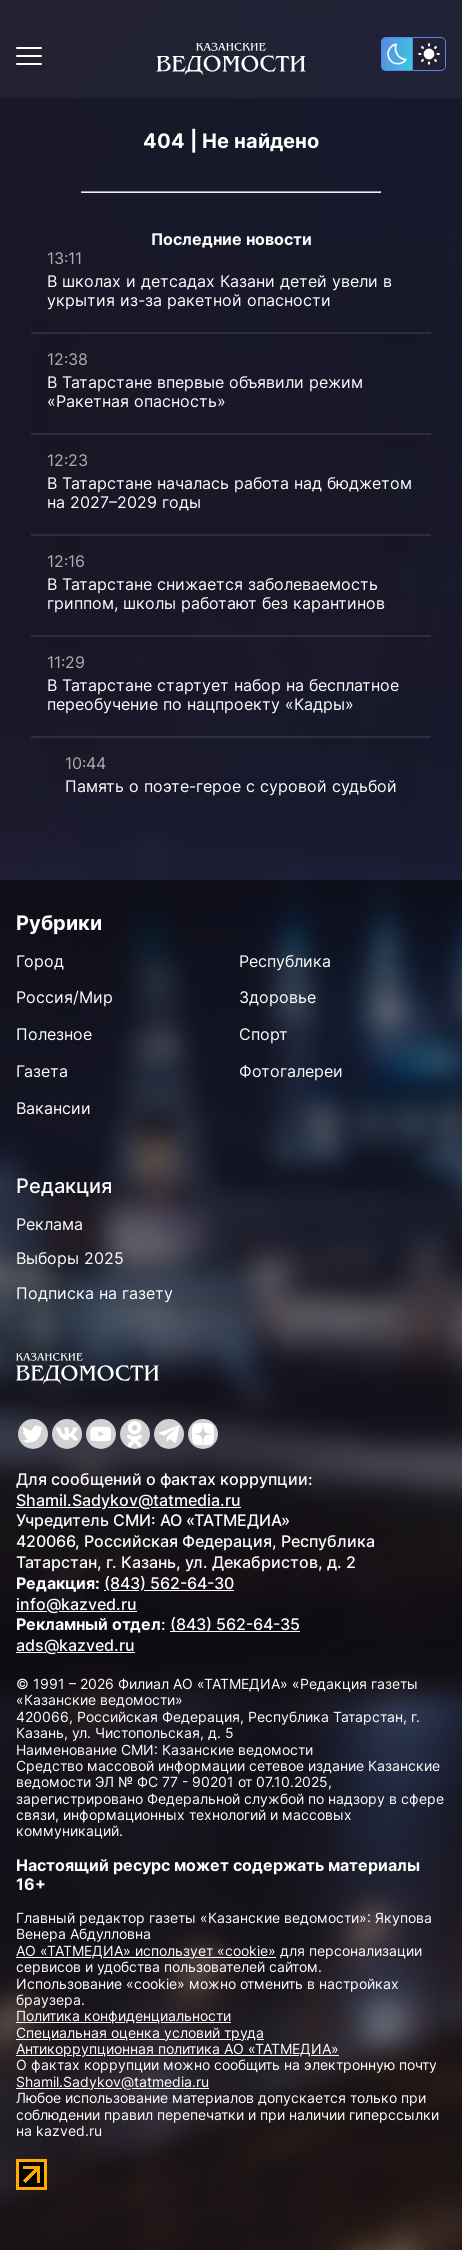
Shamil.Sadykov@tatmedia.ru (128, 1500)
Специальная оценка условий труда (140, 2032)
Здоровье (277, 997)
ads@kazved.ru (75, 1645)
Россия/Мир (64, 997)
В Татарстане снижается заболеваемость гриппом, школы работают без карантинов (216, 593)
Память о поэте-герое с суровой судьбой (231, 786)
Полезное (54, 1034)
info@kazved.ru (76, 1604)
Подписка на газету (94, 1293)
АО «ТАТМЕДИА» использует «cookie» (146, 1950)
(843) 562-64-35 (235, 1624)
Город (40, 961)
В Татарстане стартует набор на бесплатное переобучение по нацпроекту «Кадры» (223, 694)
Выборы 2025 (70, 1258)
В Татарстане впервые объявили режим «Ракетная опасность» (205, 391)
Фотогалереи (291, 1071)
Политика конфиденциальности (123, 2015)
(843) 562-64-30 (169, 1583)
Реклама (49, 1224)
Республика (285, 961)
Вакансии (53, 1108)
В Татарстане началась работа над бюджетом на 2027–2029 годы (229, 492)
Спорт (263, 1034)
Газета (42, 1071)
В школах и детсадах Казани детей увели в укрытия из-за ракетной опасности (219, 290)
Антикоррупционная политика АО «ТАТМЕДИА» (177, 2048)
